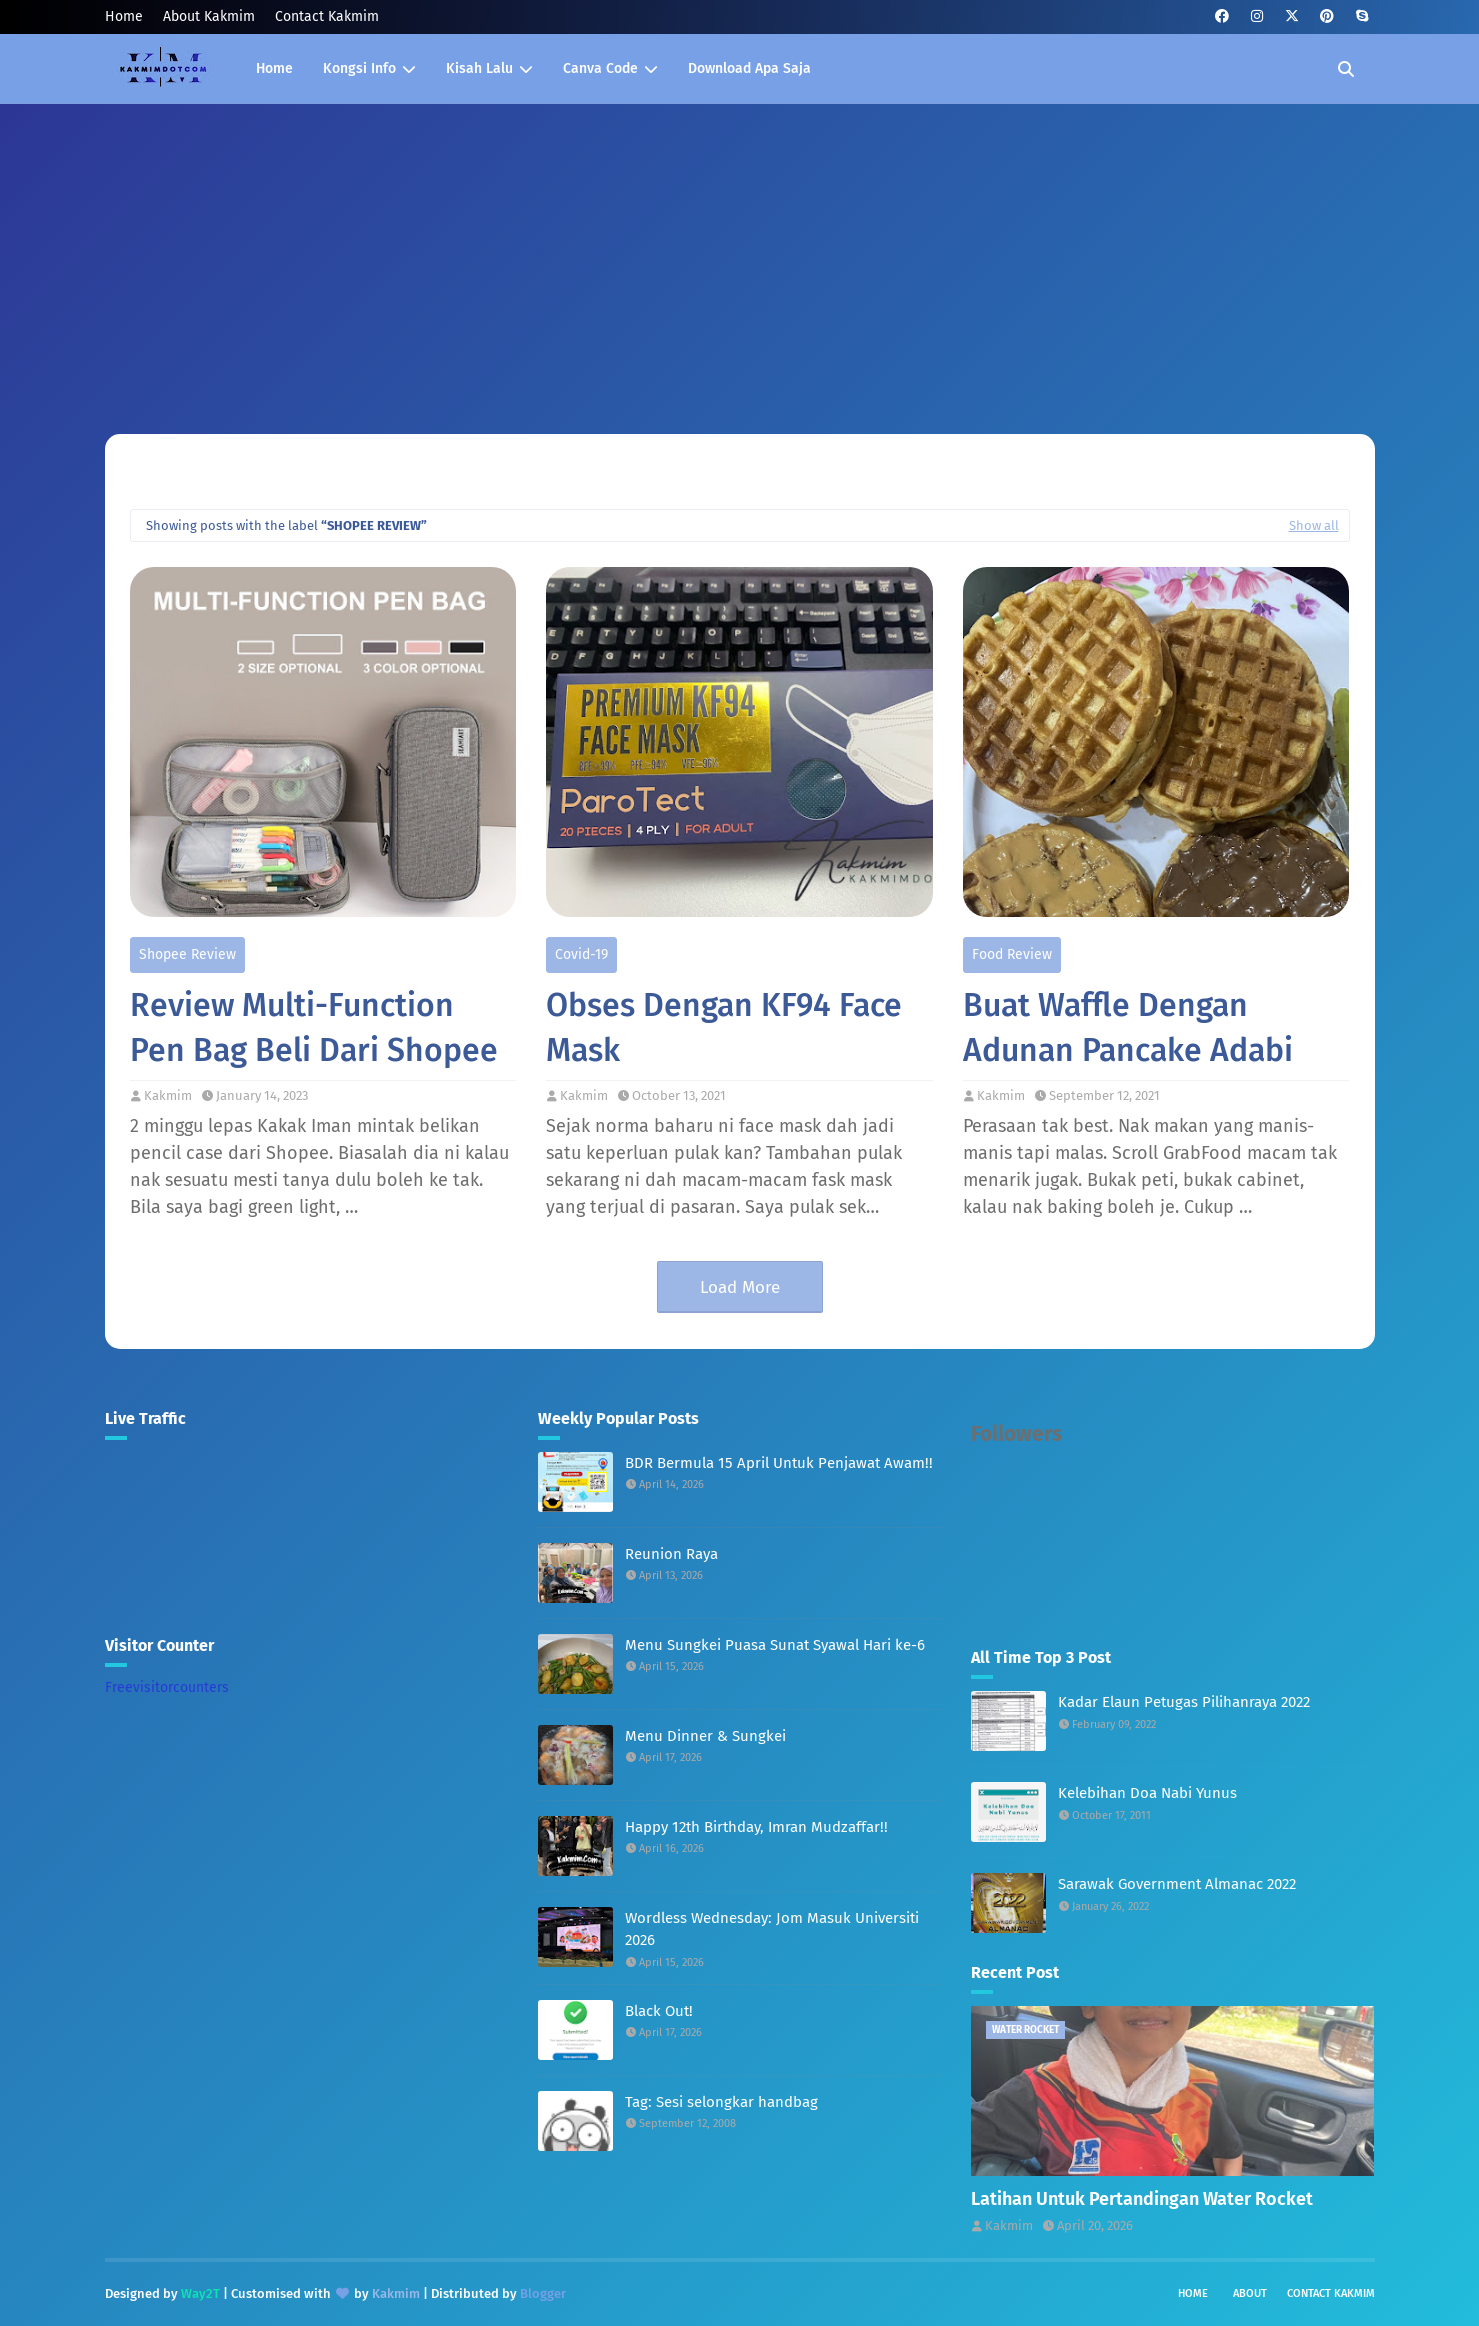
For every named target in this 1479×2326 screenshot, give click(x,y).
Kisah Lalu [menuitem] (479, 68)
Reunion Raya (671, 1554)
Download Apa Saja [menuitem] (749, 68)
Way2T (200, 2293)
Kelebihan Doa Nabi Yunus (1147, 1793)
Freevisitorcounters (167, 1687)
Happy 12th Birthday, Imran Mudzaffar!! (756, 1827)
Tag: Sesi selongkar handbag (721, 2102)
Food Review (1012, 954)
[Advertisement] (740, 254)
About (1250, 2293)
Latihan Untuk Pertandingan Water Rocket (1142, 2199)
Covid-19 (581, 954)
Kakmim (168, 1095)
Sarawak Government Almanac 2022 (1177, 1884)
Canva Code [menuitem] (600, 68)
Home (124, 16)
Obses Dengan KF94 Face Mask (724, 1027)
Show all (1314, 525)
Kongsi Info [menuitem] (359, 68)
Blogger (543, 2293)
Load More (740, 1287)
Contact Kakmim (327, 16)
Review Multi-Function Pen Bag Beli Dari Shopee (314, 1027)
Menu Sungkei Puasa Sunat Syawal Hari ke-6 (775, 1645)
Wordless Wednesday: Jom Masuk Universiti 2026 (772, 1929)
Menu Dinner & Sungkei (705, 1736)
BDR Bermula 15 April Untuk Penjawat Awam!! (779, 1463)
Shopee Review (187, 954)
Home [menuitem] (274, 68)
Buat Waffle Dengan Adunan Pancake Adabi (1128, 1027)
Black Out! (659, 2011)
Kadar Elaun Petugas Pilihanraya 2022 (1184, 1702)
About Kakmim (209, 16)
